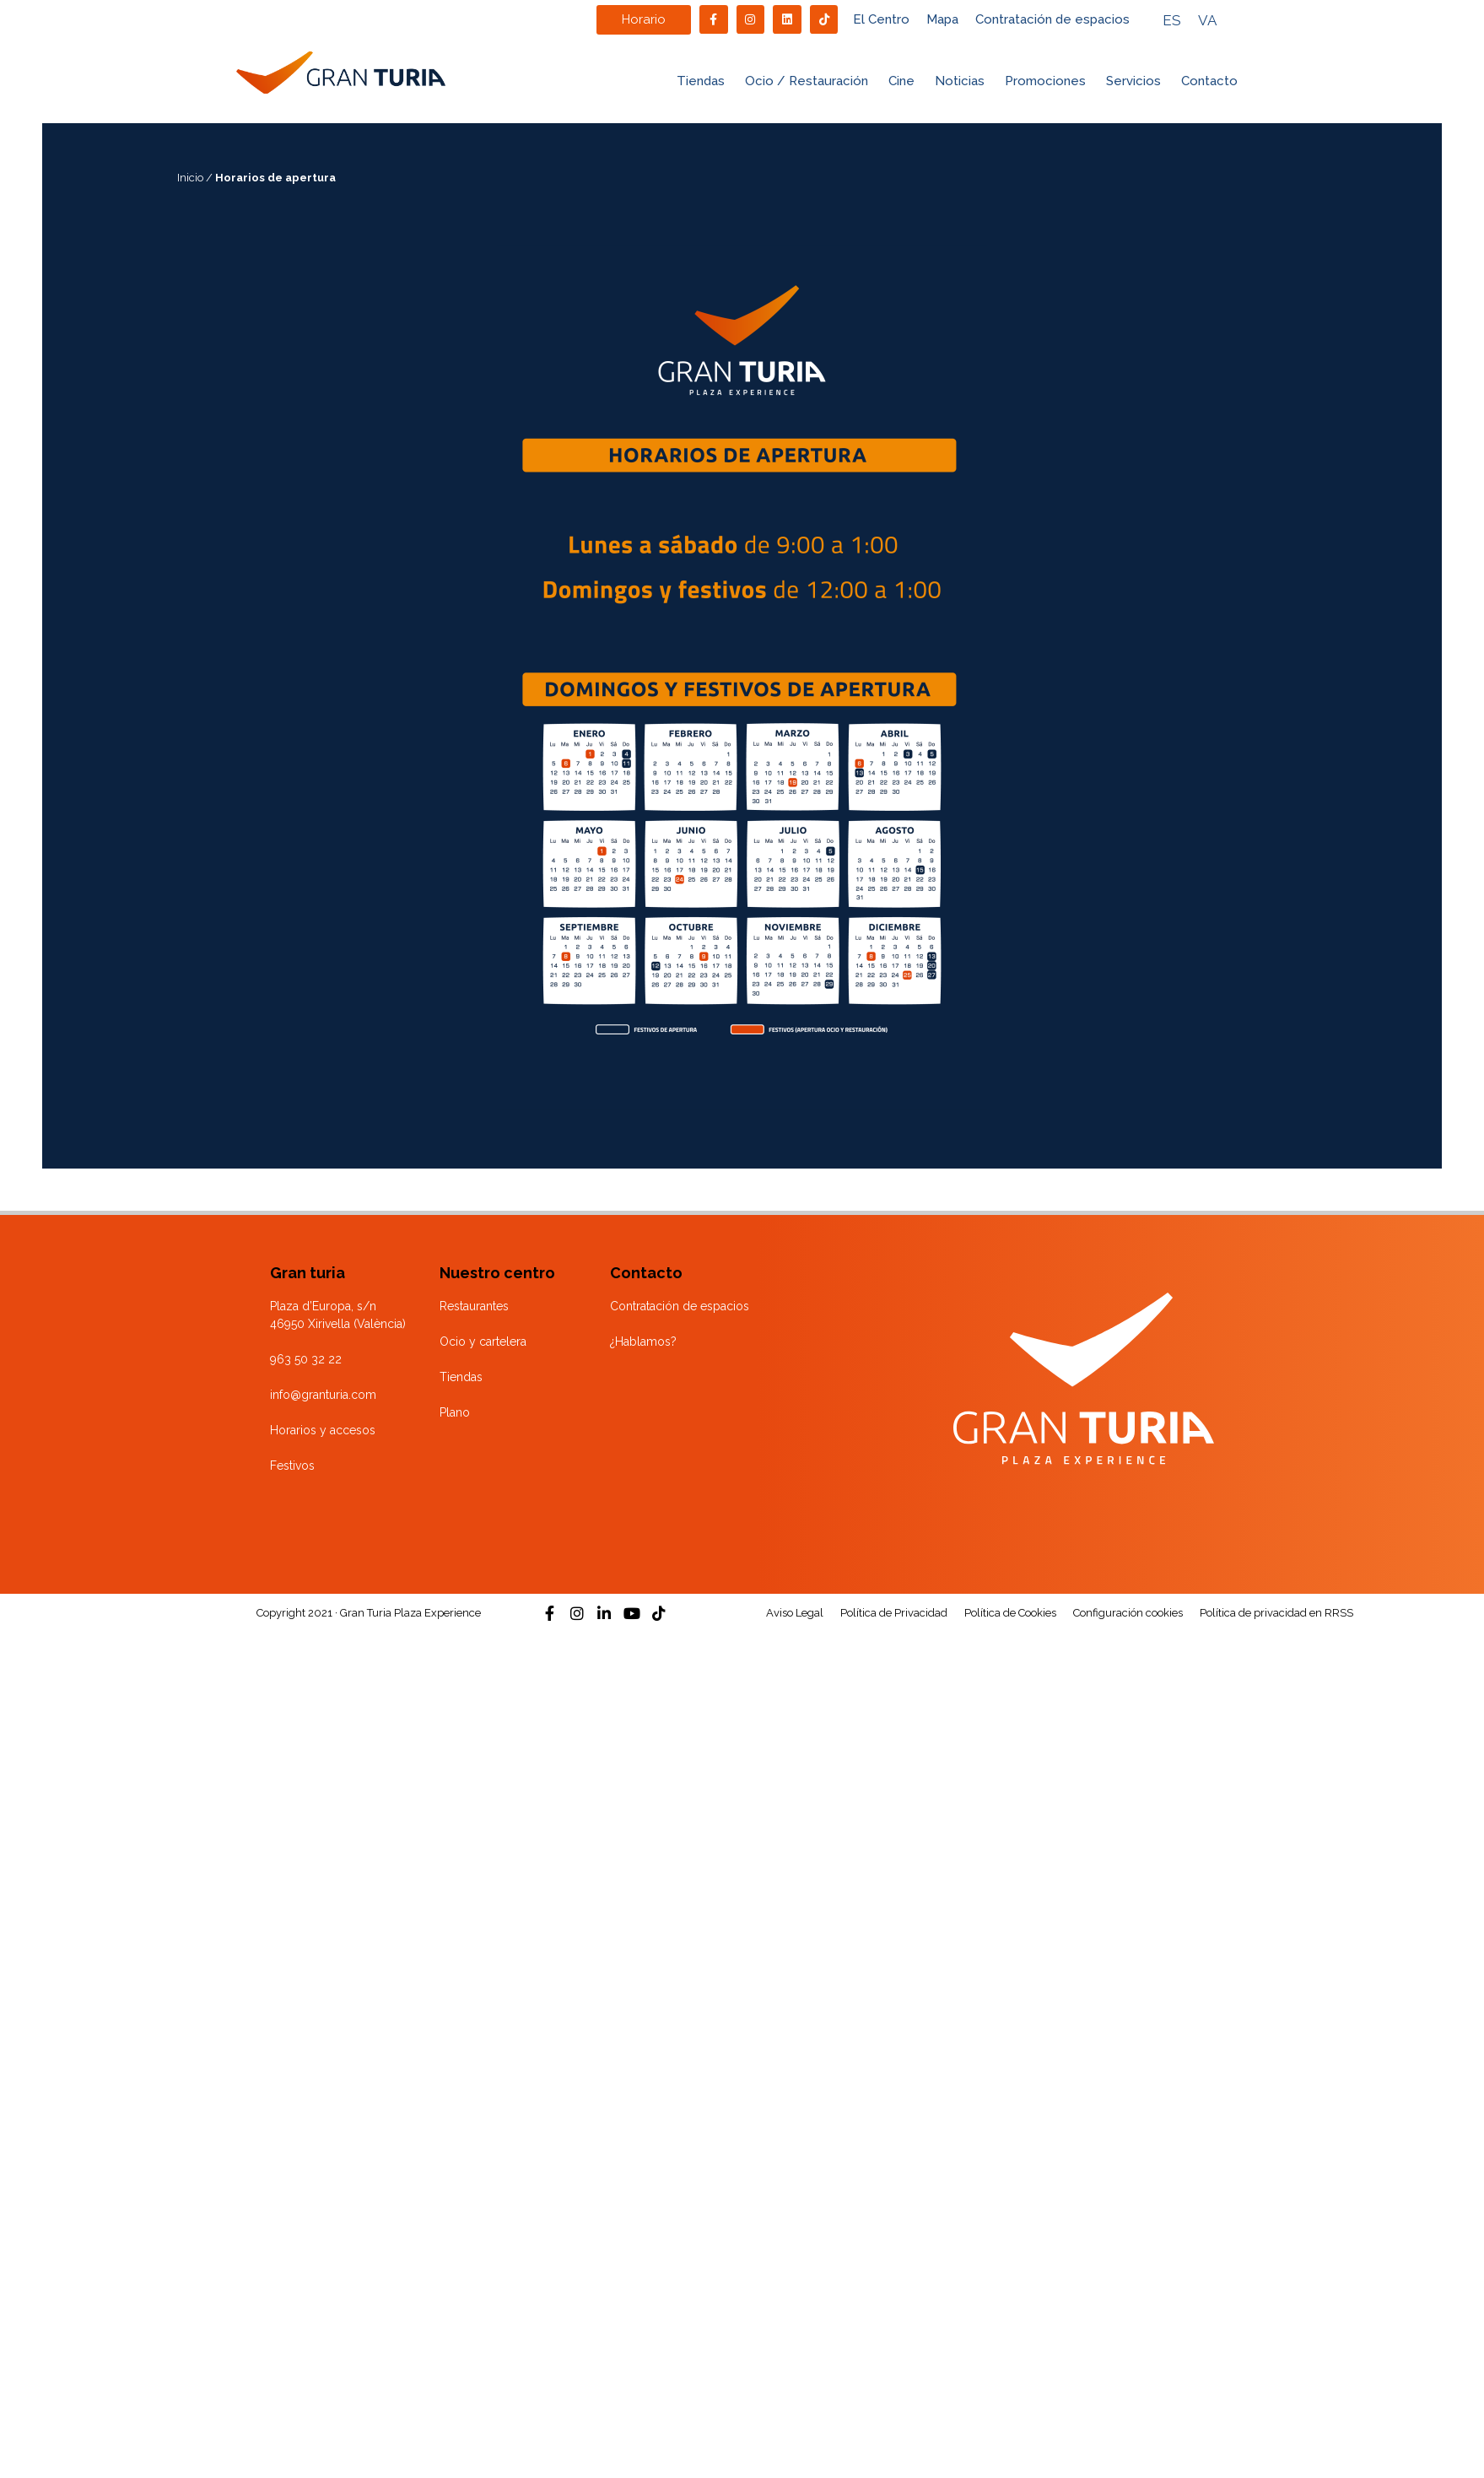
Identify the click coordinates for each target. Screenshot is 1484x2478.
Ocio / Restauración (806, 81)
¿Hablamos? (643, 1341)
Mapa (942, 19)
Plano (455, 1412)
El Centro (881, 19)
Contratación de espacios (1052, 19)
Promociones (1045, 81)
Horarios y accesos (322, 1430)
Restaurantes (474, 1306)
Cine (901, 81)
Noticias (960, 81)
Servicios (1133, 81)
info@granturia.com (323, 1394)
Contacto (1209, 81)
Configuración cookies (1128, 1612)
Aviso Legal (794, 1612)
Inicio (190, 177)
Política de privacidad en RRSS (1276, 1612)
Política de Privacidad (893, 1612)
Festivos (292, 1465)
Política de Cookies (1010, 1612)
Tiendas (701, 81)
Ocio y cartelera (483, 1341)
